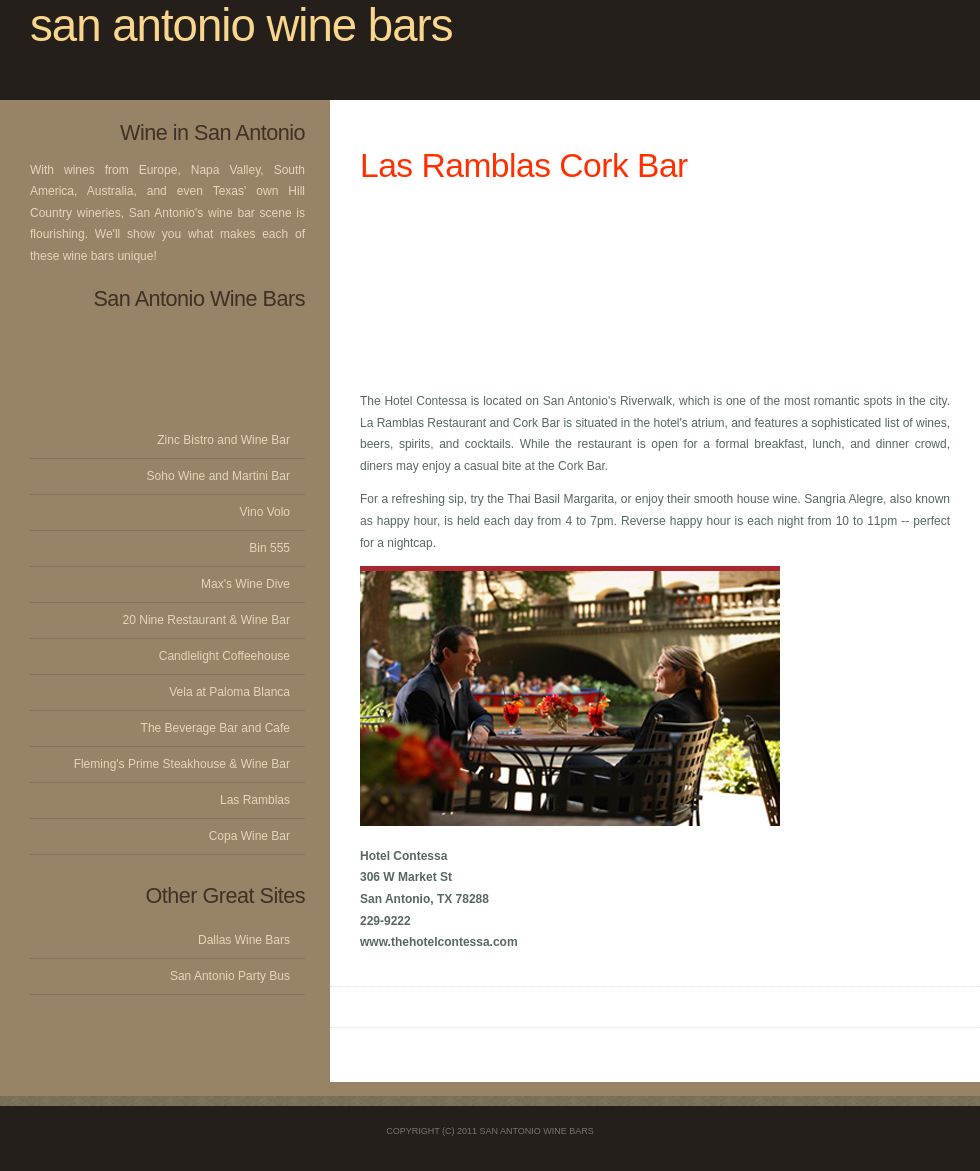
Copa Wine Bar (249, 836)
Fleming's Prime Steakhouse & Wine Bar (182, 764)
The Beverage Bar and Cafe (215, 728)
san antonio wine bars (241, 25)
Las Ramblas (255, 800)
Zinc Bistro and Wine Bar (223, 440)
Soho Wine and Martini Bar (218, 476)
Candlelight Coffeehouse (224, 656)
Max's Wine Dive (245, 584)
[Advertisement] (655, 288)
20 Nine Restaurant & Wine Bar (206, 620)
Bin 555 (269, 548)
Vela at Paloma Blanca (229, 692)
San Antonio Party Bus (230, 976)
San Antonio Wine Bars (537, 1131)
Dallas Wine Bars (244, 940)
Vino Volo (265, 512)
